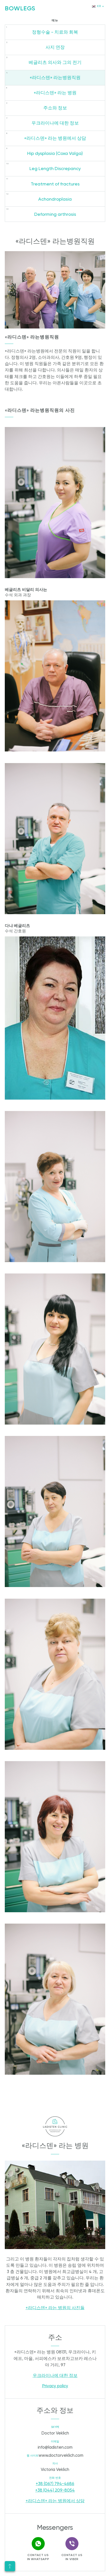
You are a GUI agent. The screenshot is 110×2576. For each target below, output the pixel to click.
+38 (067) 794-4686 (55, 2483)
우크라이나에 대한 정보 (55, 123)
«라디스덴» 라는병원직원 (55, 77)
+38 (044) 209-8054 (55, 2490)
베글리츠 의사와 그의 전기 (55, 62)
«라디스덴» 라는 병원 (55, 92)
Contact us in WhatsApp (38, 2548)
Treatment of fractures (55, 183)
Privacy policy (55, 2385)
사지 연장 (55, 47)
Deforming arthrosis (55, 214)
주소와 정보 (55, 107)
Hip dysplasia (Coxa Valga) (55, 153)
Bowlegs (20, 8)
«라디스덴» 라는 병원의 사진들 (55, 2307)
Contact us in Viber (72, 2548)
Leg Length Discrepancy (55, 168)
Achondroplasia (55, 199)
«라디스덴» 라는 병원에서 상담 (55, 138)
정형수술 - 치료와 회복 (55, 32)
